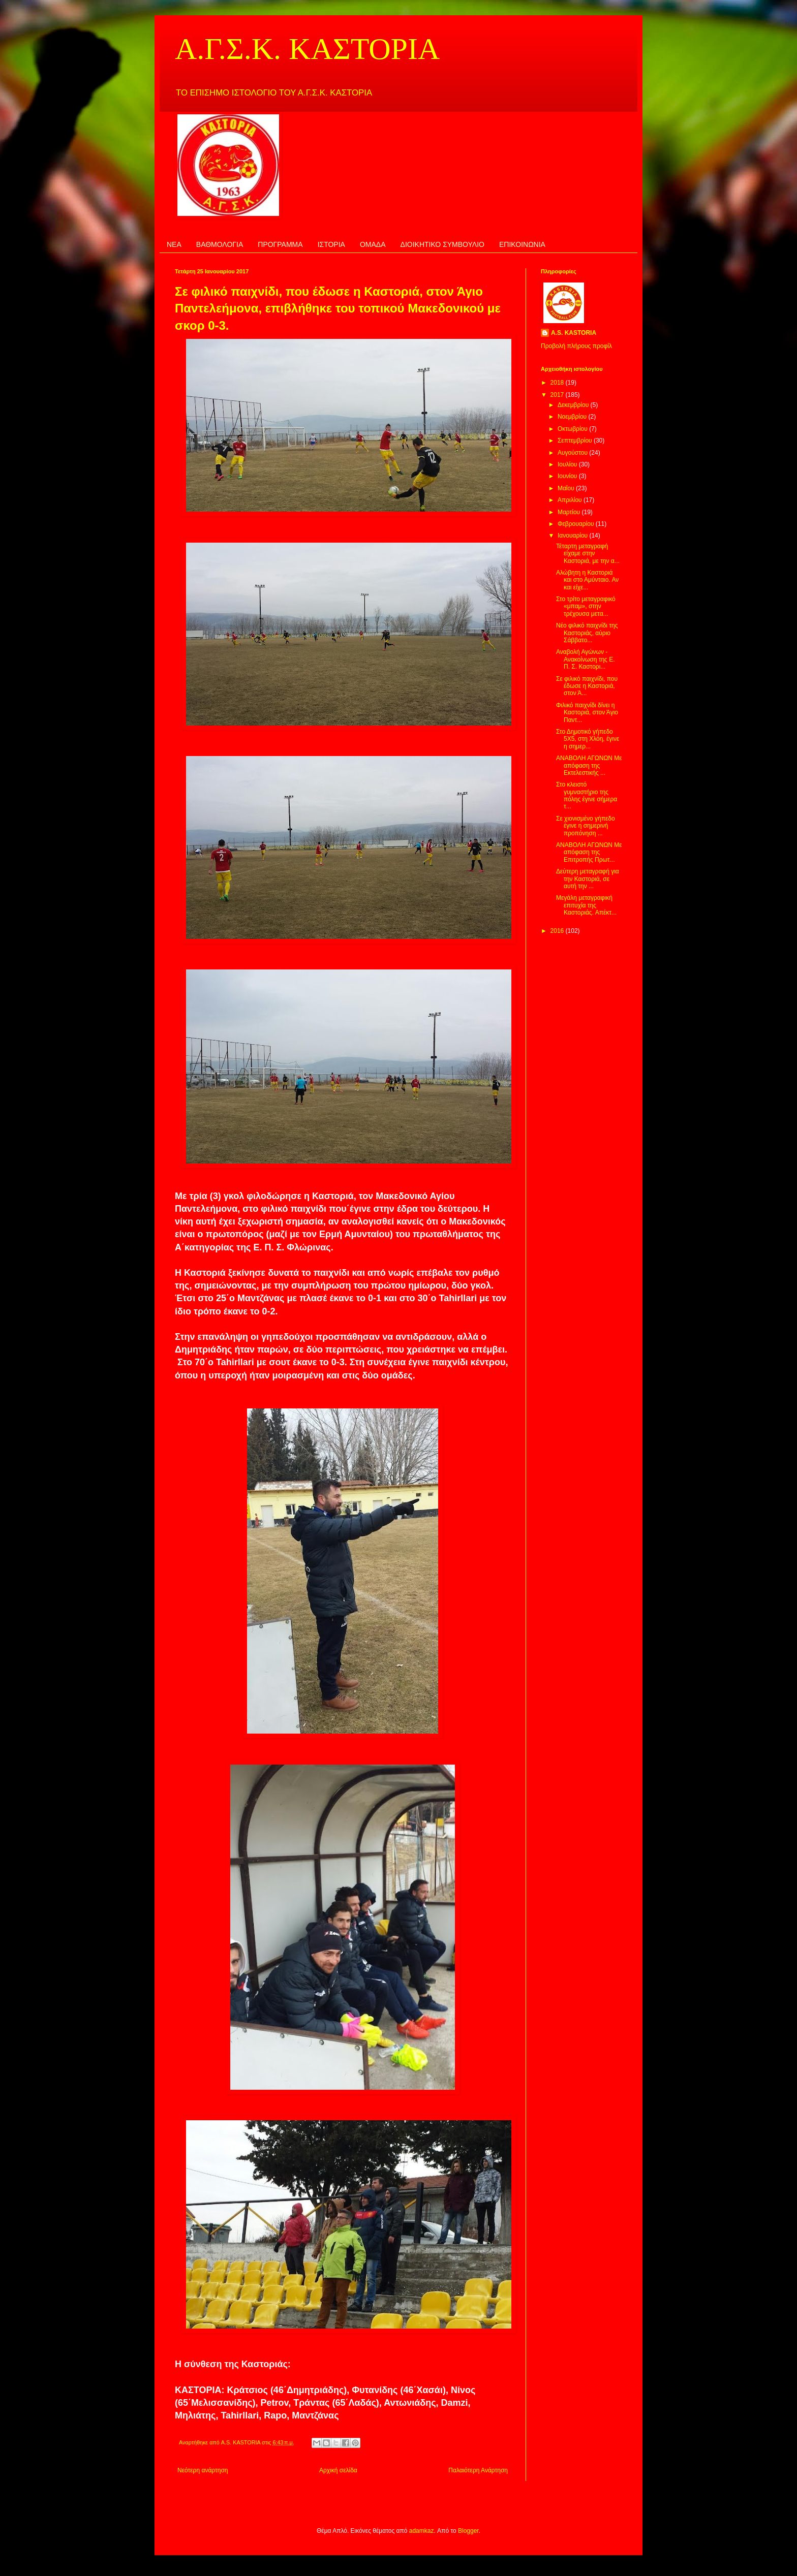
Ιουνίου (568, 476)
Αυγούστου (573, 452)
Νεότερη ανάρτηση (202, 2470)
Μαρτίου (570, 512)
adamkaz (421, 2530)
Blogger (468, 2530)
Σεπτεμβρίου (576, 440)
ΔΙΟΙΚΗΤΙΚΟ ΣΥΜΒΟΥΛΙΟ (442, 244)
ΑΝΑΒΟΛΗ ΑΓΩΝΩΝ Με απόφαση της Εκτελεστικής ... (589, 765)
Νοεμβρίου (573, 416)
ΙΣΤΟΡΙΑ (331, 244)
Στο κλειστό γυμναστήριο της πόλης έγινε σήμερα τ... (586, 795)
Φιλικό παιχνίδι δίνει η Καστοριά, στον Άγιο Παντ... (587, 713)
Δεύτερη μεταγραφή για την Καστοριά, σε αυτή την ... (587, 879)
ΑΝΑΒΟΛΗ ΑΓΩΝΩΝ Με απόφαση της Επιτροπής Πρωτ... (589, 852)
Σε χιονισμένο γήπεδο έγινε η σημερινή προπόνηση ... (585, 826)
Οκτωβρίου (573, 428)
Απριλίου (571, 500)
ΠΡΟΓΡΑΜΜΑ (280, 244)
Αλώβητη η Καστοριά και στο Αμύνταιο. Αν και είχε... (587, 580)
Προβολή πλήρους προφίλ (576, 346)
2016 (558, 930)
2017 (558, 394)
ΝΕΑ (174, 244)
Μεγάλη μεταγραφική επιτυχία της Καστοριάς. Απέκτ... (586, 905)
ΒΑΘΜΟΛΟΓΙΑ (219, 244)
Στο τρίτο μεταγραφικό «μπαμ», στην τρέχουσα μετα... (586, 606)
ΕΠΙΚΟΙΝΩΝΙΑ (522, 244)
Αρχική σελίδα (338, 2470)
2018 (558, 382)
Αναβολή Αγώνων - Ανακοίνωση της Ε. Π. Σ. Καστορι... (585, 659)
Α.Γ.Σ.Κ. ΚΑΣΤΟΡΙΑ (307, 49)
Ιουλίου (568, 464)
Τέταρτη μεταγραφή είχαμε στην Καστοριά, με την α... (588, 553)
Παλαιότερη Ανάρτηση (478, 2470)
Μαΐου (567, 488)
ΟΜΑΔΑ (373, 244)
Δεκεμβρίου (574, 405)
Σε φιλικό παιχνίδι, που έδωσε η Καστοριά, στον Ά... (587, 686)
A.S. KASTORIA (573, 332)
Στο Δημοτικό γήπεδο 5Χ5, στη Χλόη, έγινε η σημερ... (587, 739)
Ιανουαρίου (574, 535)
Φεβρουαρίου (577, 523)
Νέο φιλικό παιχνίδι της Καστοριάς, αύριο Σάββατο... (587, 633)
